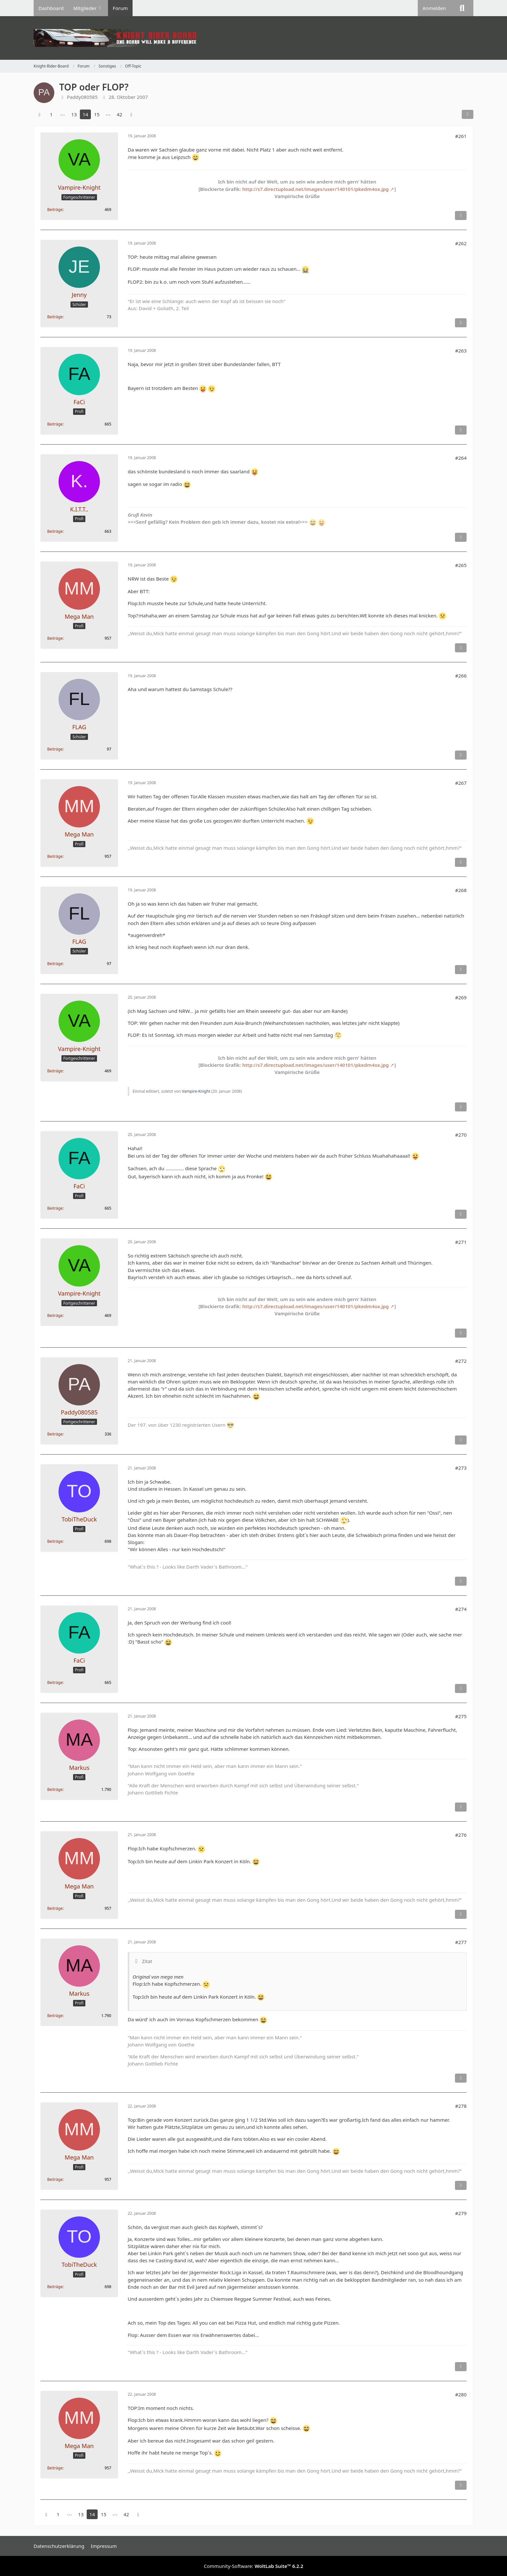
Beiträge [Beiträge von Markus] (55, 1789)
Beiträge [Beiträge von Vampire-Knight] (55, 209)
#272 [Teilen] (461, 1361)
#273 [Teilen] (461, 1468)
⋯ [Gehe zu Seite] (62, 114)
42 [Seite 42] (119, 114)
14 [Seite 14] (85, 114)
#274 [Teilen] (461, 1609)
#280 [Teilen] (461, 2394)
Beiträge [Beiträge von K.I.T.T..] (55, 531)
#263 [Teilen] (461, 350)
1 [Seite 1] (51, 114)
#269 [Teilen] (461, 997)
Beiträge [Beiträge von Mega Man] (55, 638)
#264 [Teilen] (461, 458)
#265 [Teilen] (461, 565)
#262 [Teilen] (461, 243)
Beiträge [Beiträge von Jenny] (55, 317)
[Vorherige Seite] (39, 114)
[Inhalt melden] (461, 215)
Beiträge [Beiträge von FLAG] (55, 749)
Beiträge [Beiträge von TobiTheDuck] (55, 1541)
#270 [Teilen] (461, 1134)
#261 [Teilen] (461, 136)
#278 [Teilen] (461, 2106)
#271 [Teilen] (461, 1242)
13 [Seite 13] (74, 114)
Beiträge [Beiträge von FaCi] (55, 424)
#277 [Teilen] (461, 1942)
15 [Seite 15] (97, 114)
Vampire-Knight (196, 1091)
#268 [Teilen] (461, 890)
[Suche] (462, 8)
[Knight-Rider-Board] (253, 38)
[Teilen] (467, 114)
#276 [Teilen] (461, 1835)
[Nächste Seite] (131, 114)
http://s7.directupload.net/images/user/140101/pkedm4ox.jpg (315, 189)
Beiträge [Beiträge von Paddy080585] (55, 1434)
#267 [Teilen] (461, 783)
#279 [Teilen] (461, 2213)
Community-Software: (253, 2566)
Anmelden (434, 8)
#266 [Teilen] (461, 675)
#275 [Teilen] (461, 1716)
